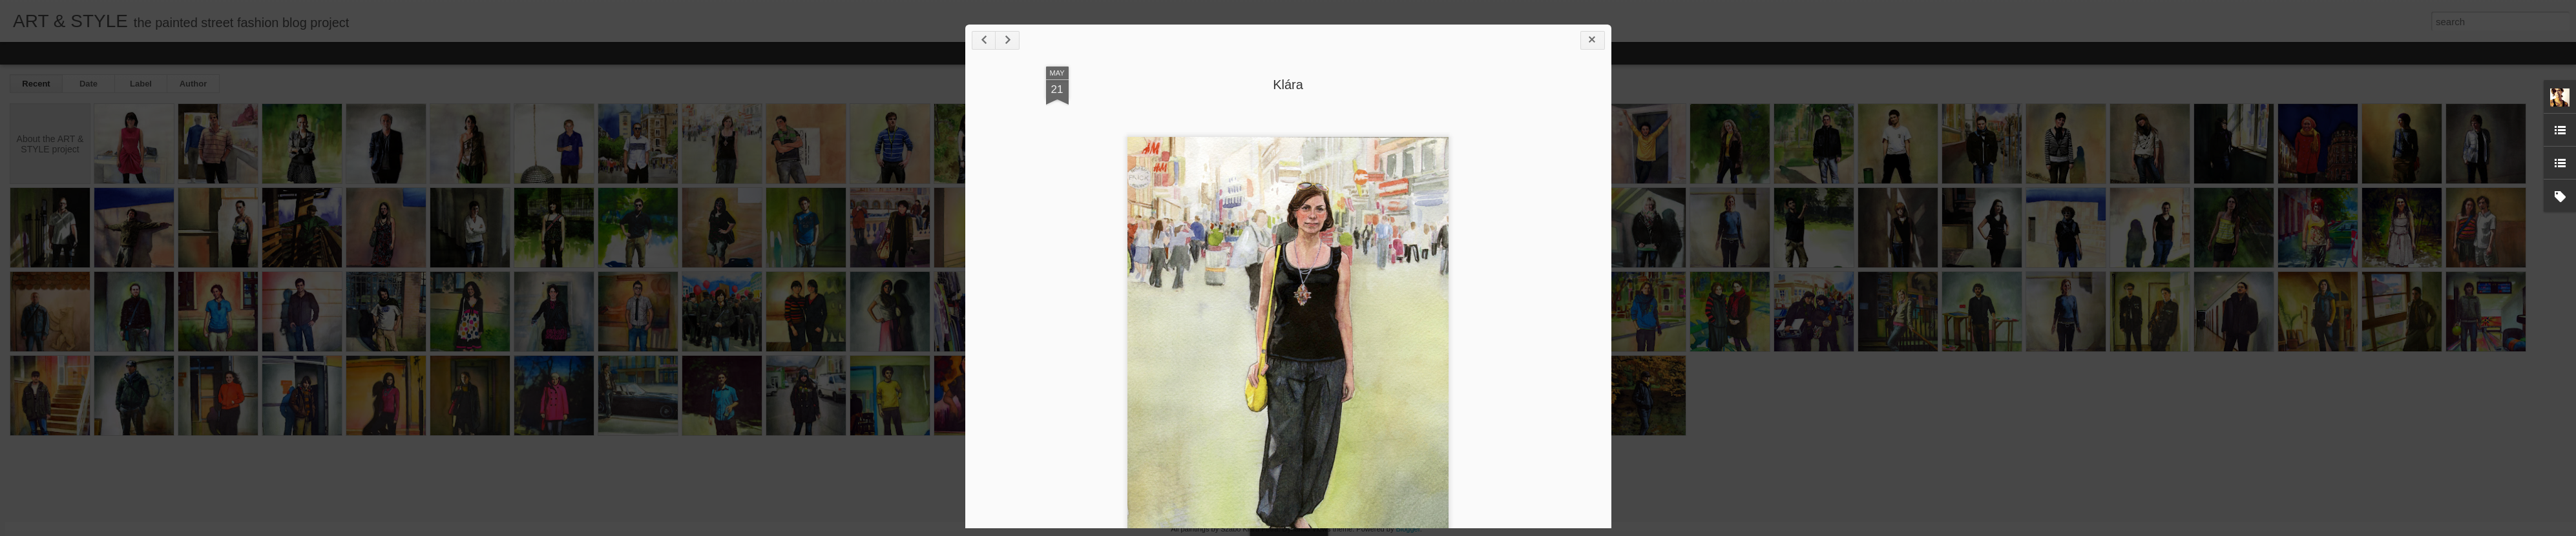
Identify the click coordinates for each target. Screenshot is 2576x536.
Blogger (1407, 529)
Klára (1288, 84)
